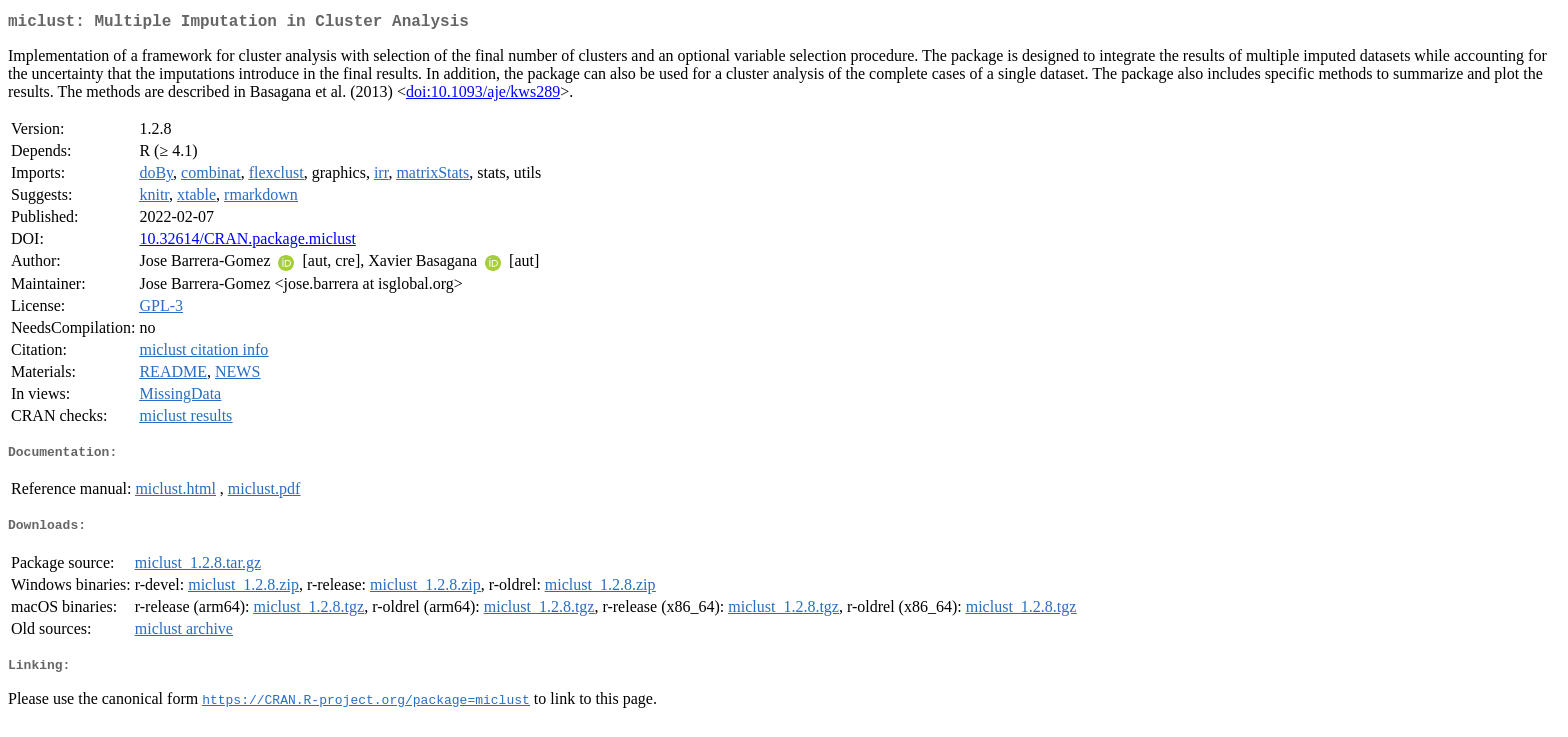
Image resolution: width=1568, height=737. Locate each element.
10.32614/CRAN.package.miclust (247, 242)
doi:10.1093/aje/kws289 (483, 95)
